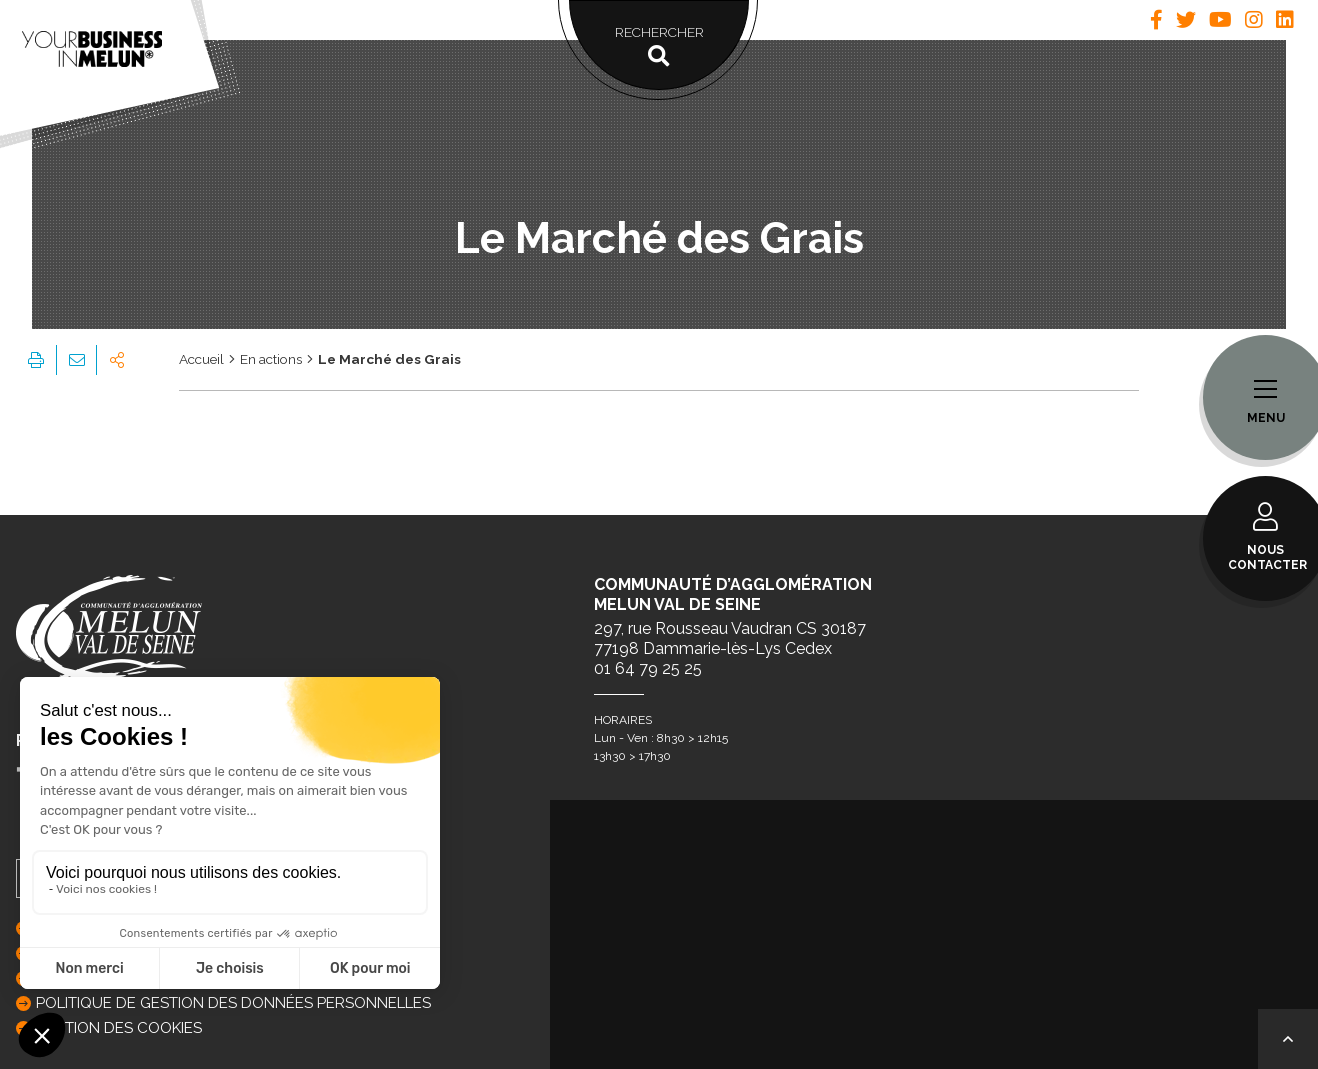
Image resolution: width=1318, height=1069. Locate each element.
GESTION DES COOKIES (119, 1028)
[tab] (1156, 20)
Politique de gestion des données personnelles (233, 1003)
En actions (271, 359)
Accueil (201, 359)
